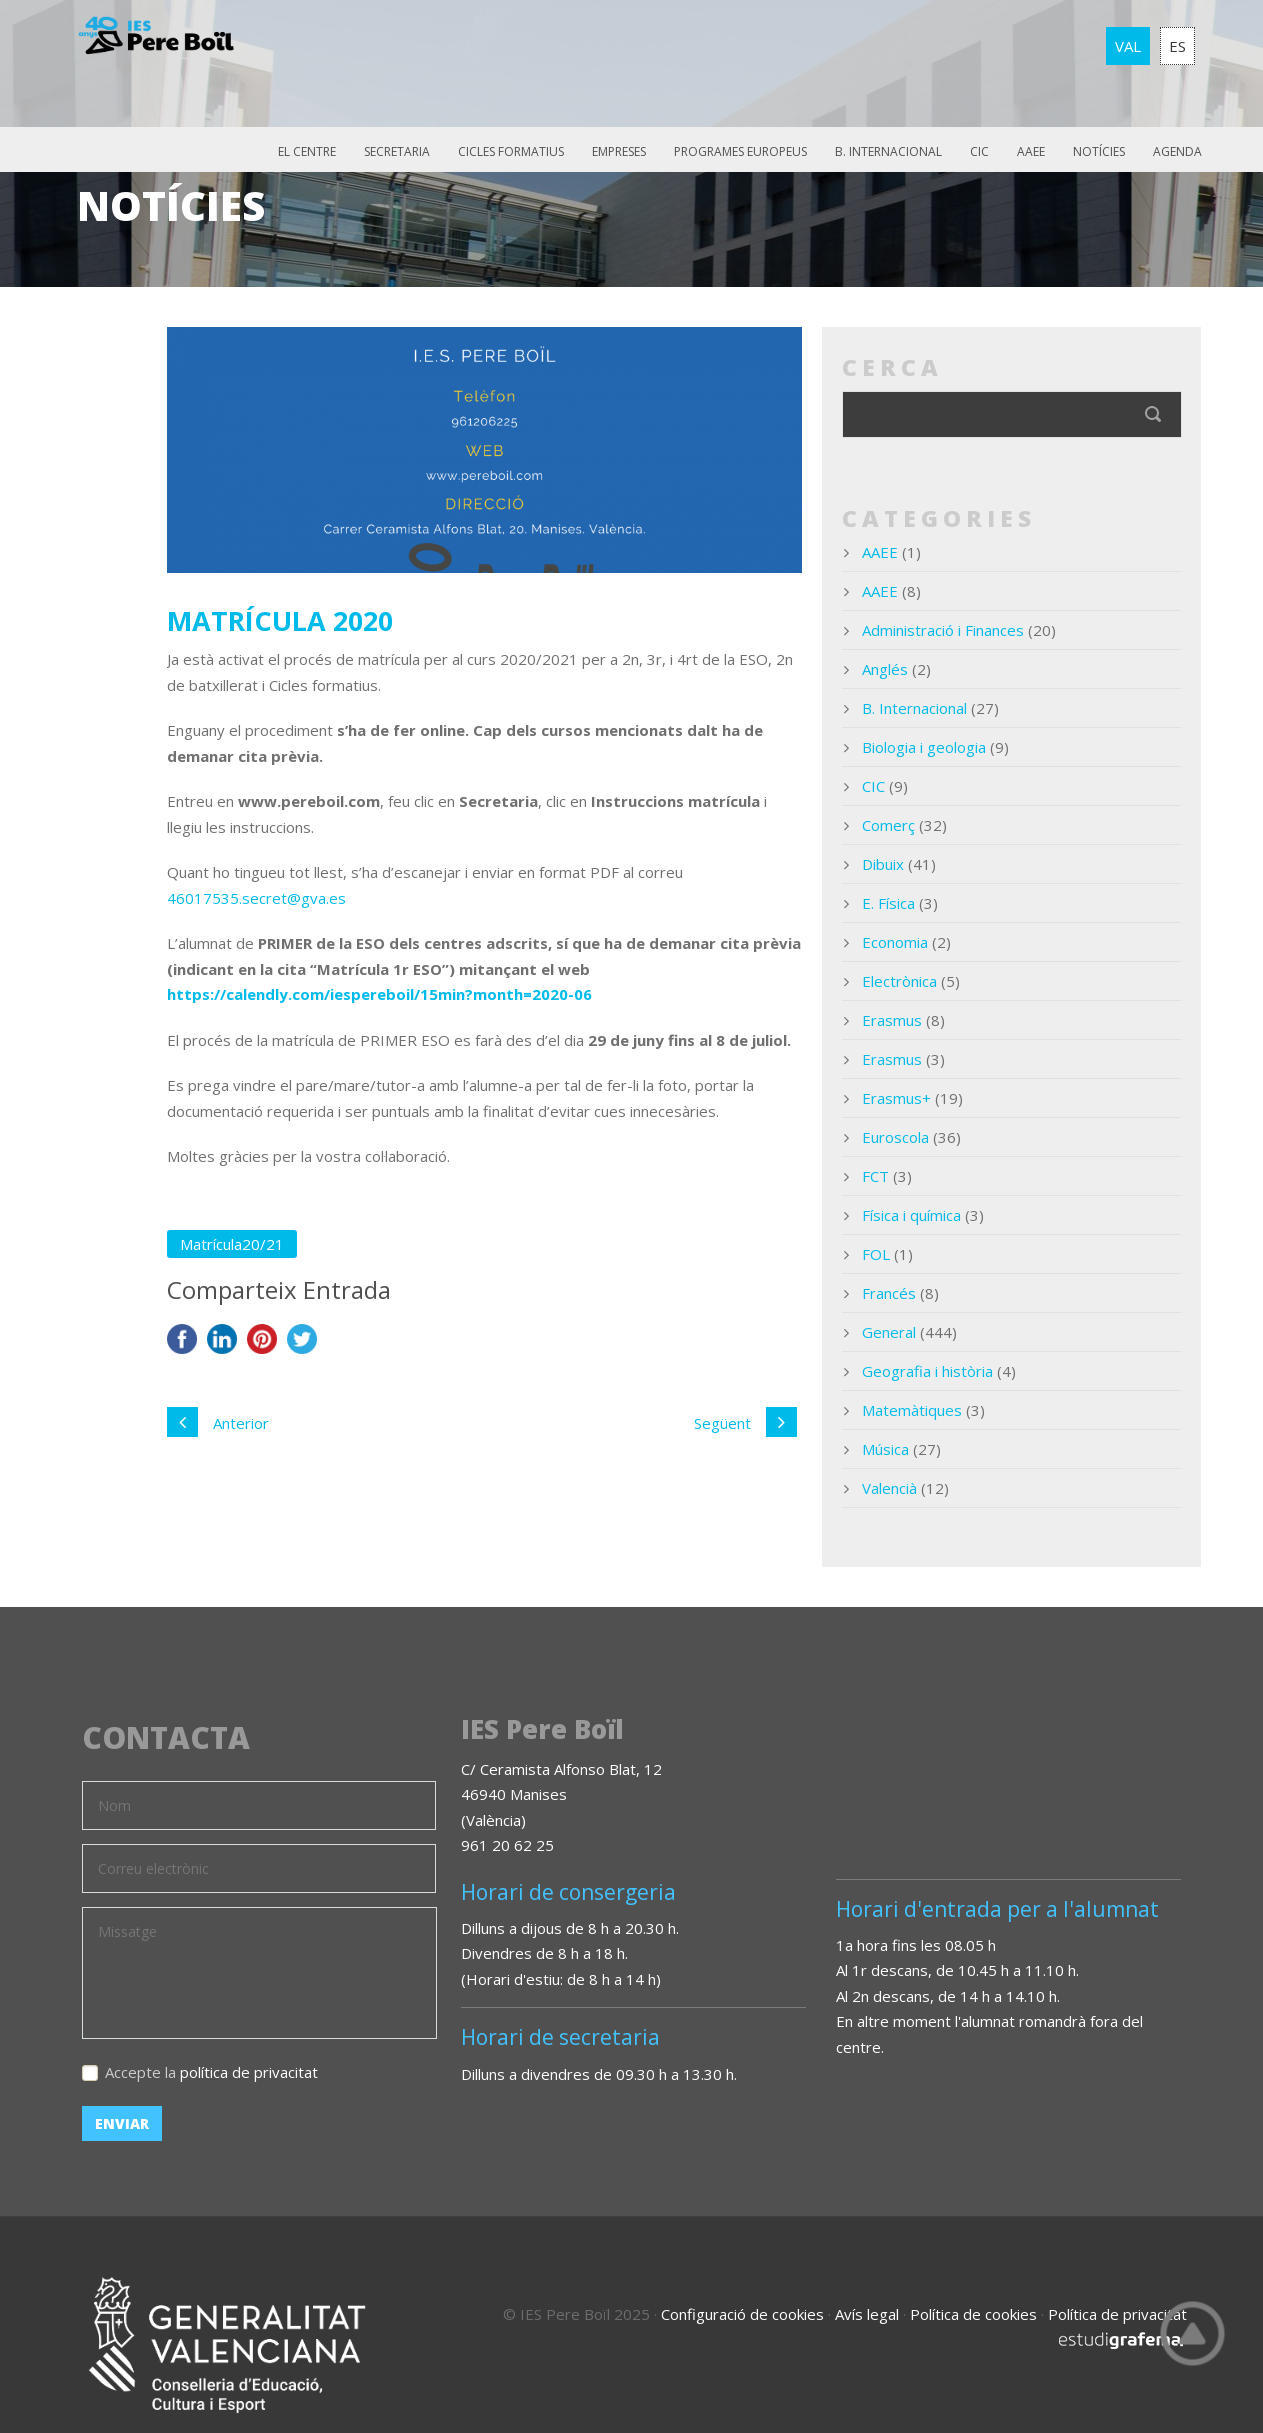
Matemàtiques (912, 1410)
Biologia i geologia (924, 747)
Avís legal (867, 2314)
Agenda (1177, 151)
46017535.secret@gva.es (256, 898)
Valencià (889, 1488)
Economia (895, 942)
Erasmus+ (896, 1098)
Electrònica (899, 981)
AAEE (1031, 151)
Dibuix (883, 864)
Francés (889, 1293)
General (889, 1332)
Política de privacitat (1117, 2314)
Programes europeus (740, 151)
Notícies (1099, 151)
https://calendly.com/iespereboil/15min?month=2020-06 (379, 994)
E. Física (888, 903)
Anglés (885, 669)
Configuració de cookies (742, 2314)
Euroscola (895, 1137)
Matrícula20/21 (232, 1244)
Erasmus (892, 1020)
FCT (875, 1176)
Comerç (888, 825)
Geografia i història (927, 1371)
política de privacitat (249, 2072)
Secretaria (397, 151)
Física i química (911, 1215)
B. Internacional (888, 151)
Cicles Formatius (511, 151)
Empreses (619, 151)
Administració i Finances (943, 630)
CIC (979, 151)
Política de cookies (973, 2314)
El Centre (307, 151)
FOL (876, 1254)
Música (885, 1449)
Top (1193, 2333)
